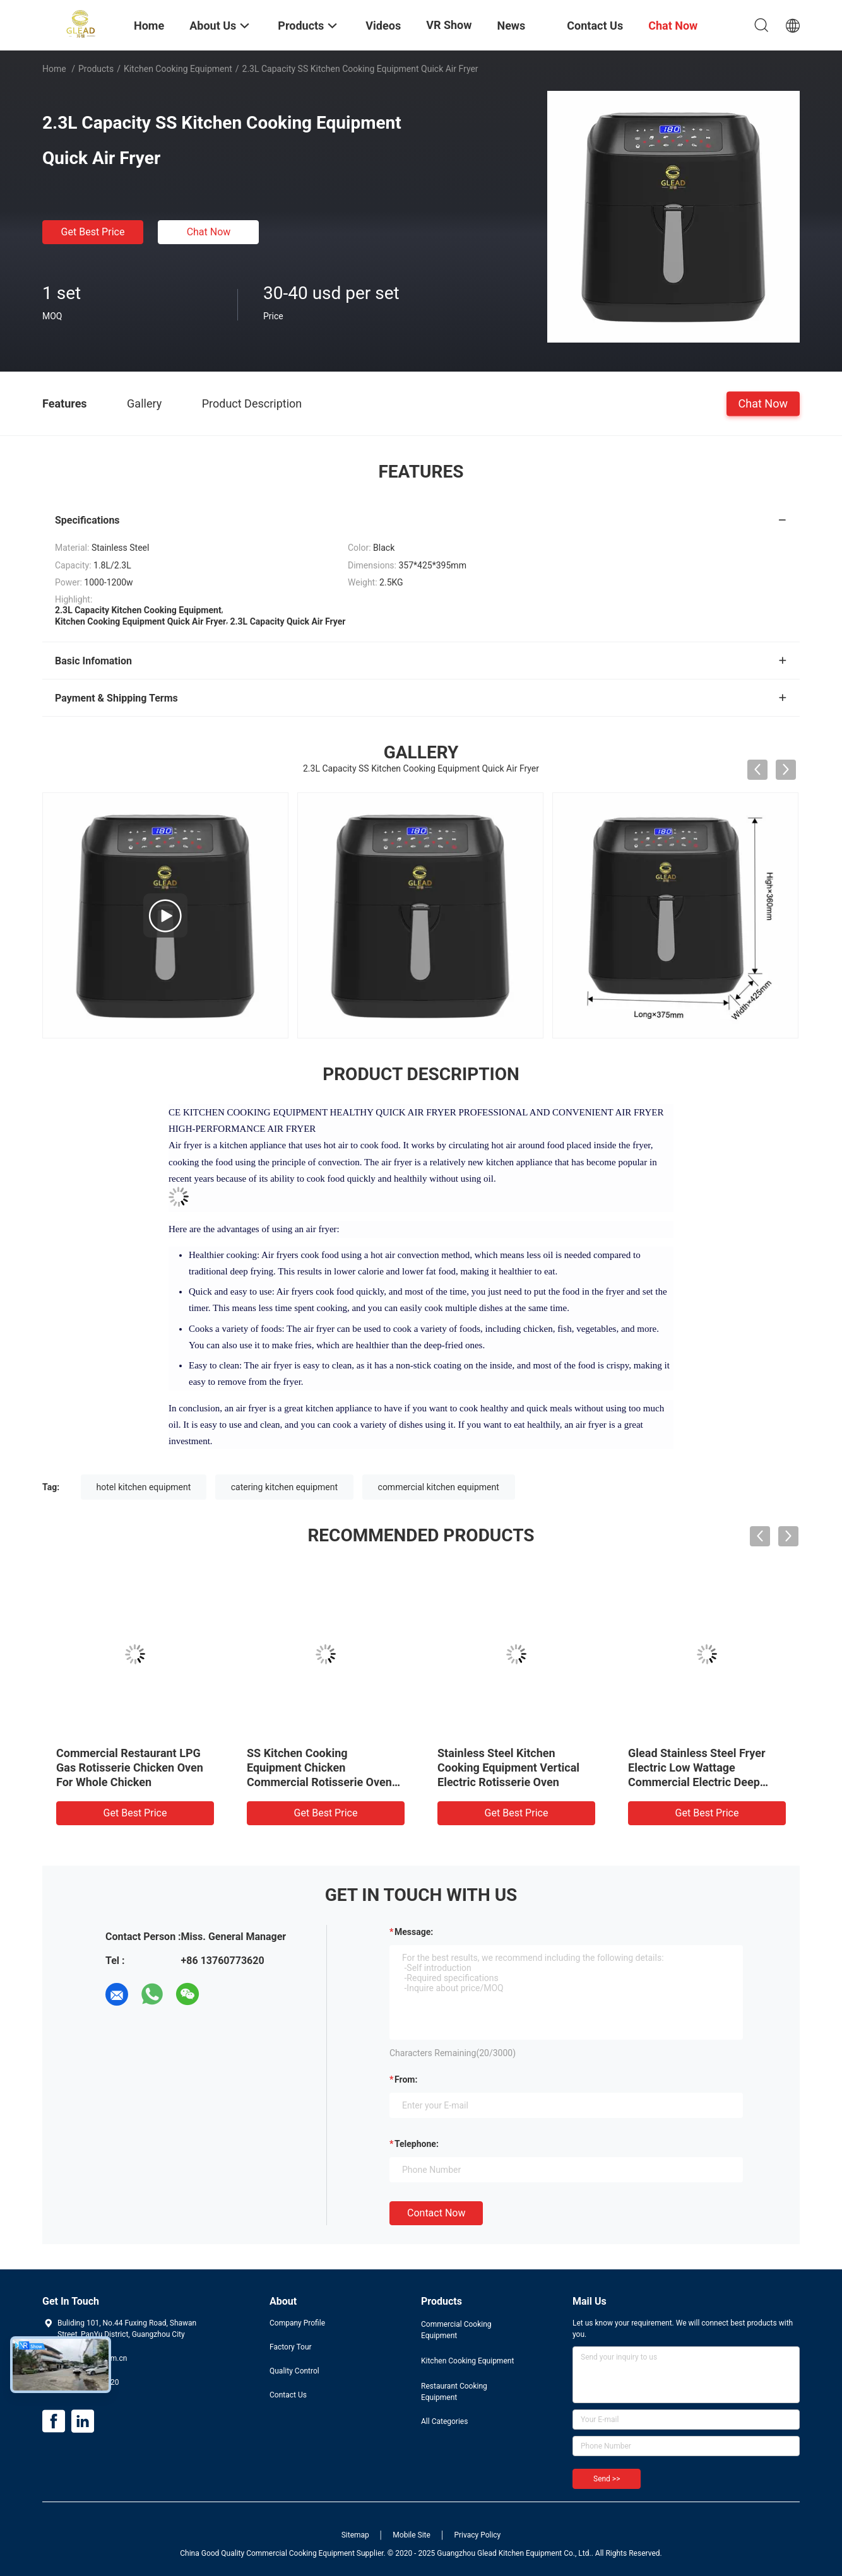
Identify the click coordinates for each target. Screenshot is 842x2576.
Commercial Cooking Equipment (456, 2330)
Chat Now (209, 232)
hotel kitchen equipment (144, 1487)
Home (54, 69)
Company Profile (297, 2323)
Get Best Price (93, 232)
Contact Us (288, 2395)
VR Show (448, 25)
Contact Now (436, 2213)
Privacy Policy (477, 2535)
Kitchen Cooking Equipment (178, 69)
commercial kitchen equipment (438, 1487)
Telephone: (416, 2144)
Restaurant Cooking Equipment (454, 2392)
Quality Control (294, 2371)
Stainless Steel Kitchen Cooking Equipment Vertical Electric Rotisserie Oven (508, 1767)
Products (96, 69)
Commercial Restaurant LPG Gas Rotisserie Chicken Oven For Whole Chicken (129, 1767)
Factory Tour (291, 2347)
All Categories (444, 2421)
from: (405, 2079)
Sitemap (355, 2535)
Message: (413, 1932)
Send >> (606, 2478)
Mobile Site (411, 2535)
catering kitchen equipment (284, 1487)
